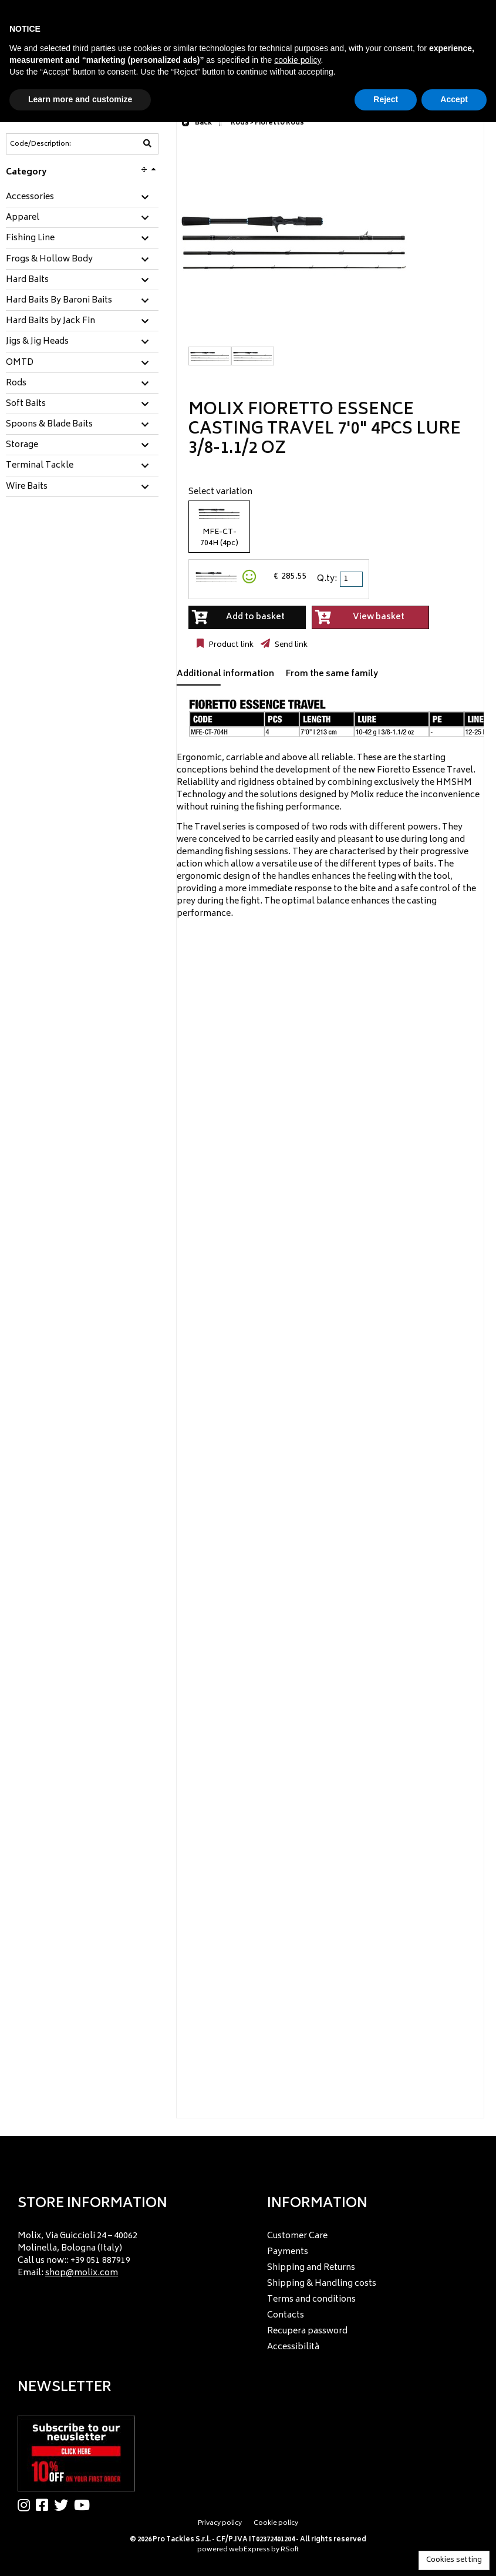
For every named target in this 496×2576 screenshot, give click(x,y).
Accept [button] (454, 99)
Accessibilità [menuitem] (293, 2347)
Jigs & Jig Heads (37, 342)
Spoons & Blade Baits (49, 424)
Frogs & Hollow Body (49, 259)
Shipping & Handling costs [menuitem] (321, 2283)
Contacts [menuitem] (285, 2315)
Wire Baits (27, 487)
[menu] (123, 2251)
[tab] (82, 197)
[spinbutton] (352, 579)
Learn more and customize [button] (80, 99)
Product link (230, 645)
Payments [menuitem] (287, 2252)
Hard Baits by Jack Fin (50, 321)
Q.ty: (327, 579)
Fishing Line (30, 238)
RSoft (290, 2549)
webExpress (249, 2549)
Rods (16, 383)
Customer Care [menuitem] (297, 2236)
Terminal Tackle (39, 466)
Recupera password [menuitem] (307, 2331)
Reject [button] (385, 99)
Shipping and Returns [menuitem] (311, 2268)
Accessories (30, 197)
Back (196, 123)
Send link (290, 645)
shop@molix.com (81, 2273)
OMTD (19, 363)
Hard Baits (27, 280)
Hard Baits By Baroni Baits (59, 300)
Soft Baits (26, 404)
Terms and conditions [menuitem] (311, 2299)
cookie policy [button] (297, 60)
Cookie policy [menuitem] (276, 2523)
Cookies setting (454, 2560)
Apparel (22, 218)
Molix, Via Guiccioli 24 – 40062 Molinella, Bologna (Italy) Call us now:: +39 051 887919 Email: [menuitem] (77, 2254)
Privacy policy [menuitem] (220, 2523)
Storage (22, 445)
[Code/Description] (53, 144)
